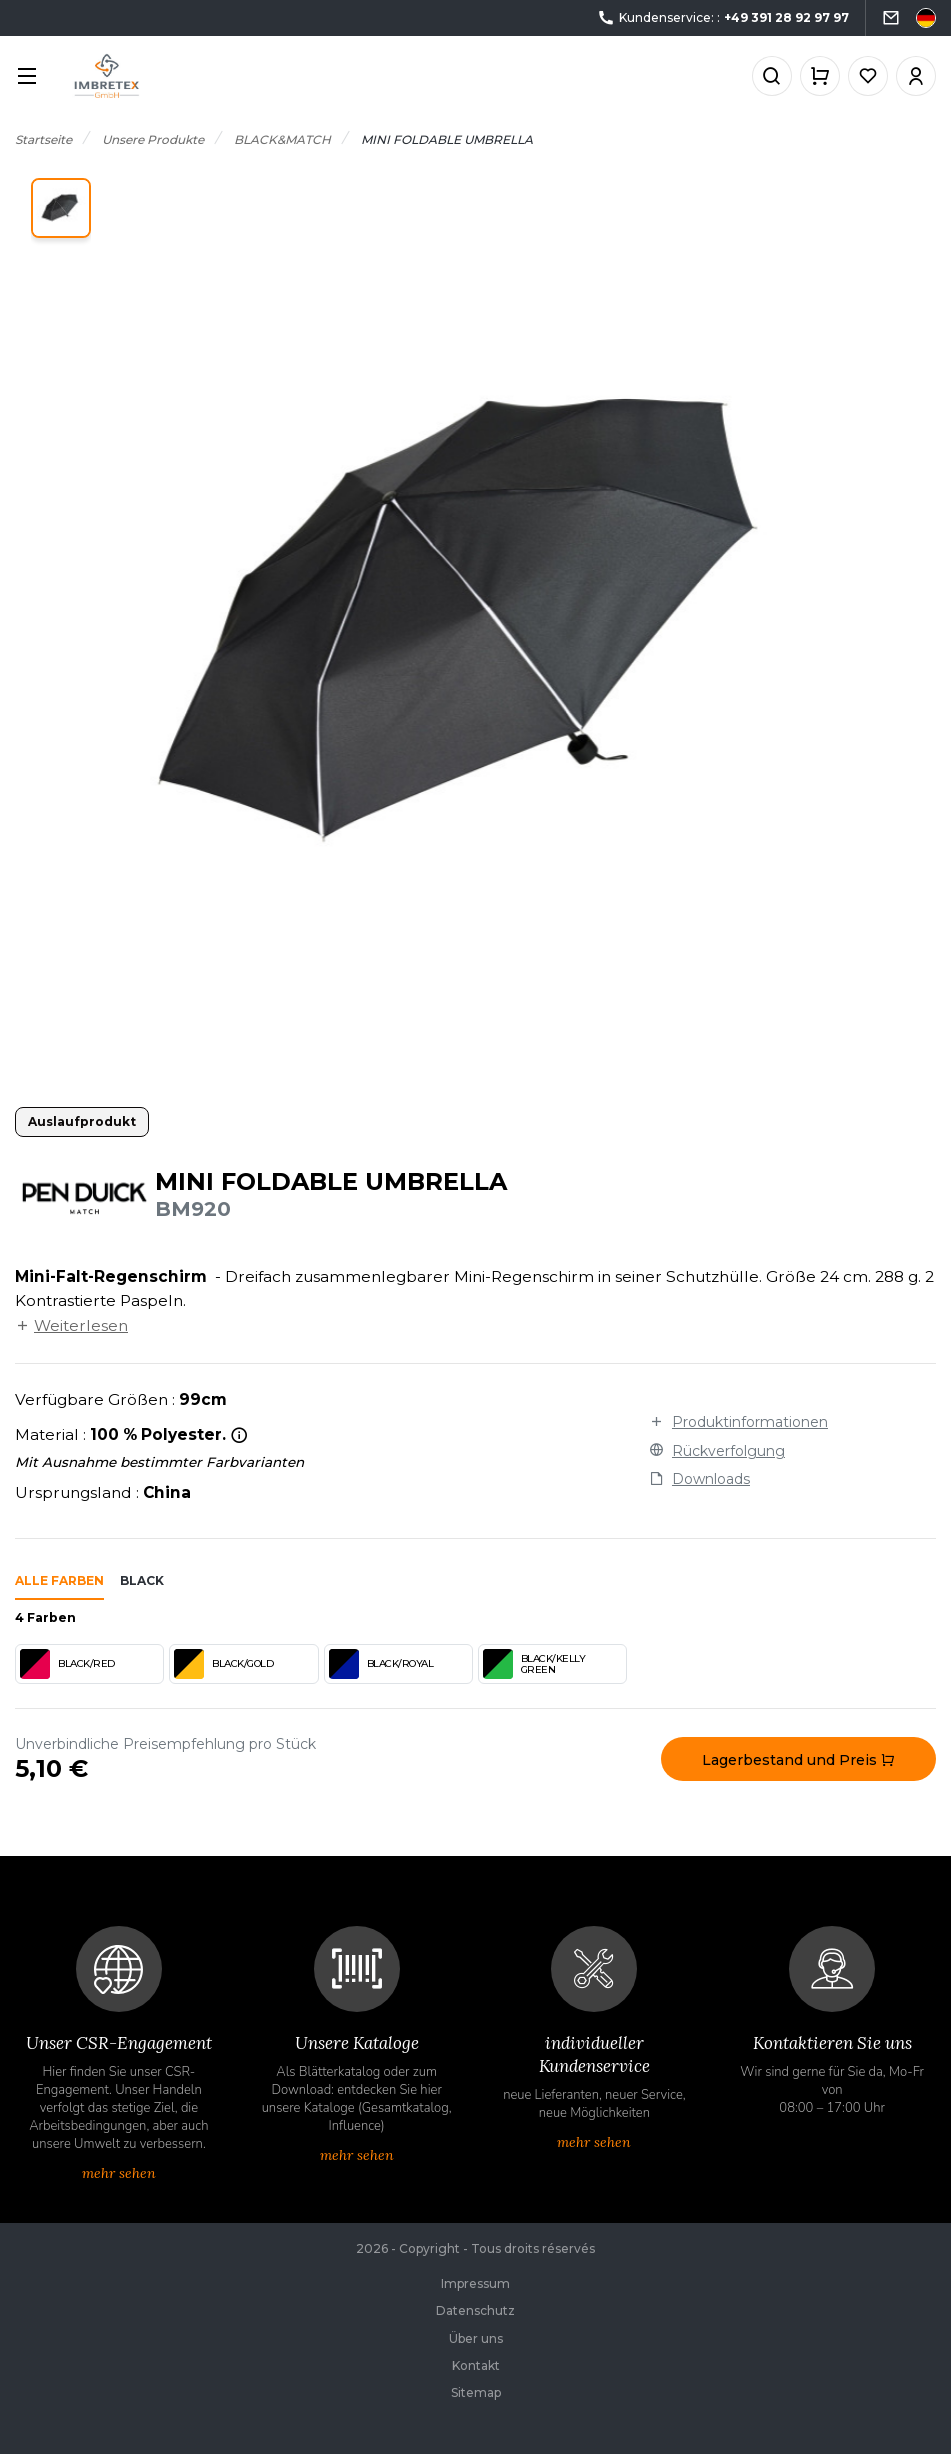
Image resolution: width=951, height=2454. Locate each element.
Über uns (476, 2338)
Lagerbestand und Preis (798, 1760)
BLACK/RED (67, 1664)
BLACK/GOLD (223, 1664)
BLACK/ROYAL (381, 1664)
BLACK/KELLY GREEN (534, 1664)
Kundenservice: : (723, 18)
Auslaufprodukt (82, 1121)
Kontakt (476, 2365)
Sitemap (476, 2392)
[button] (61, 208)
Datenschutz (475, 2310)
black (142, 1580)
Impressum (475, 2283)
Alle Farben (59, 1580)
